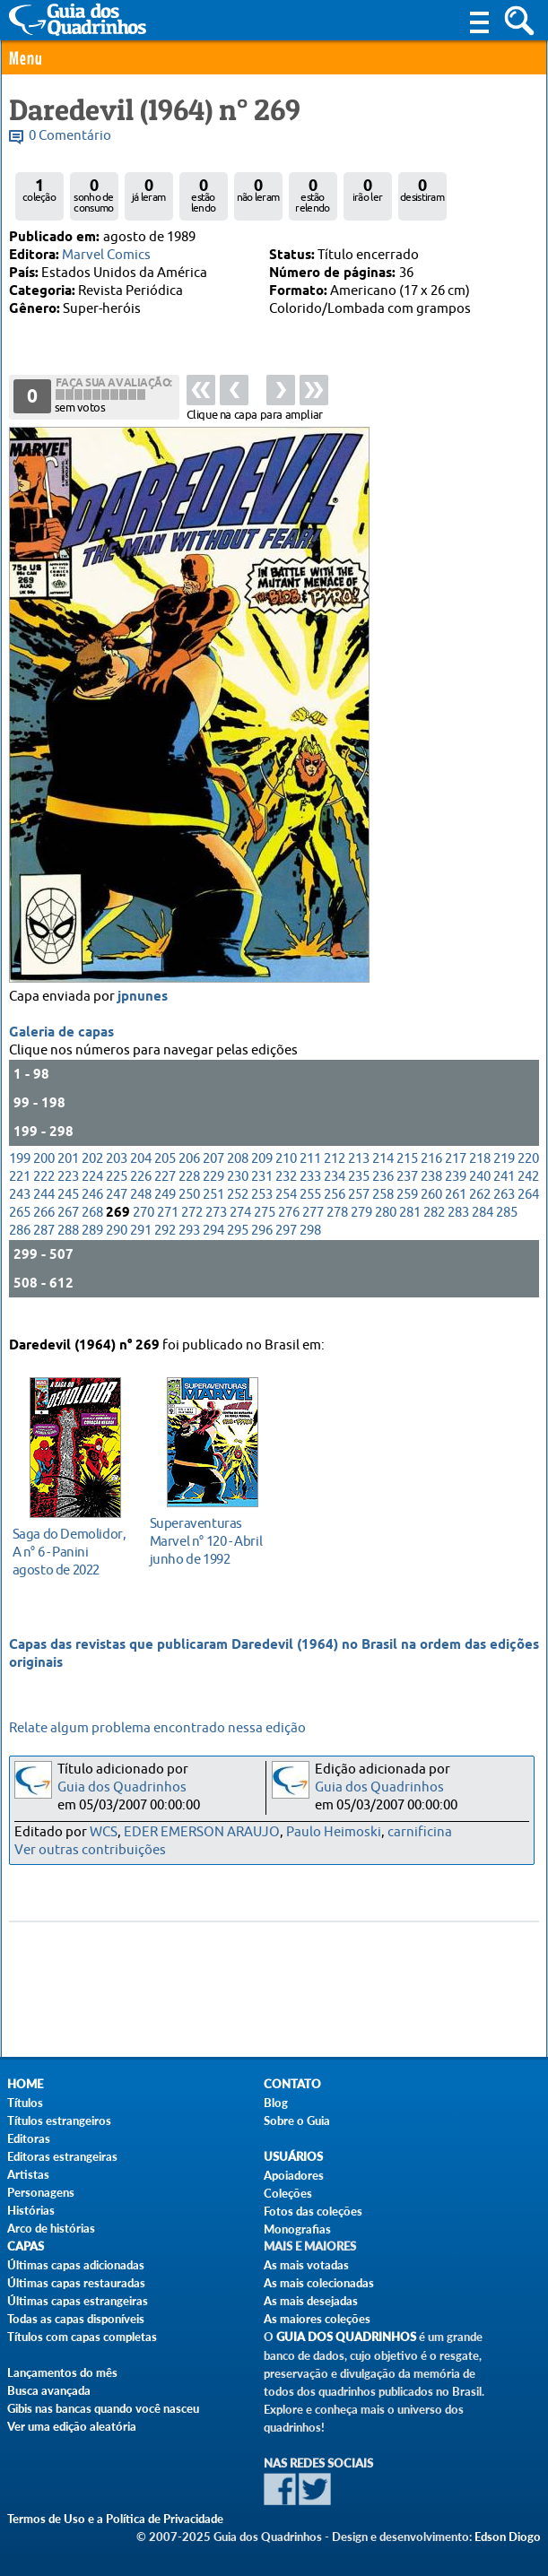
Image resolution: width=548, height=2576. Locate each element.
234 (334, 1192)
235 (359, 1192)
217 (455, 1174)
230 (237, 1192)
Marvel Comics (106, 255)
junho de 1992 (207, 1539)
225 (116, 1192)
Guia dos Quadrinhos (122, 1787)
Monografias (297, 2229)
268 (92, 1227)
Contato (292, 2084)
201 (68, 1174)
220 (528, 1174)
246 (92, 1210)
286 (19, 1245)
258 (383, 1210)
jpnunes (142, 1012)
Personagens (40, 2192)
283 (458, 1227)
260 (431, 1210)
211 (310, 1174)
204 (141, 1174)
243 (19, 1210)
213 (359, 1174)
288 (68, 1245)
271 (167, 1227)
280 (385, 1227)
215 (407, 1174)
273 (216, 1227)
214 (383, 1174)
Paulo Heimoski (333, 1832)
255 (310, 1210)
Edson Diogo (507, 2536)
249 (165, 1210)
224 (92, 1192)
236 (383, 1192)
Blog (276, 2102)
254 (286, 1210)
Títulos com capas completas (82, 2336)
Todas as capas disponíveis (75, 2318)
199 (19, 1174)
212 (334, 1174)
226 (141, 1192)
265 (19, 1227)
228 (189, 1192)
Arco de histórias (51, 2228)
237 (407, 1192)
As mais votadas (306, 2265)
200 (44, 1174)
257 (359, 1210)
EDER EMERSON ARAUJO (202, 1832)
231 (262, 1192)
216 (431, 1174)
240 (480, 1192)
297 (286, 1245)
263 (504, 1210)
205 (165, 1174)
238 (431, 1192)
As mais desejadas (311, 2301)
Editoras (28, 2138)
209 (262, 1174)
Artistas (28, 2174)
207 (213, 1174)
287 (44, 1245)
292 (165, 1245)
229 (213, 1192)
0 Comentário (70, 135)
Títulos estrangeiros (59, 2120)
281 (410, 1227)
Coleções (288, 2193)
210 (286, 1174)
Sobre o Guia (297, 2120)
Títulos (25, 2102)
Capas (25, 2246)
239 (455, 1192)
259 (407, 1210)
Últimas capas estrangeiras (77, 2301)
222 (44, 1192)
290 (116, 1245)
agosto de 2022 (70, 1549)
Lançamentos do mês (62, 2372)
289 (92, 1245)
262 (480, 1210)
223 (68, 1192)
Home (25, 2084)
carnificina (419, 1832)
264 (528, 1210)
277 (313, 1227)
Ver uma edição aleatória (71, 2426)
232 (286, 1192)
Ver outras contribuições (90, 1850)
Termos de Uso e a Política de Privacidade (115, 2518)
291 (141, 1245)
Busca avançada (49, 2390)
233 (310, 1192)
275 (264, 1227)
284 (482, 1227)
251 (213, 1210)
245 (68, 1210)
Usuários (293, 2157)
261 (455, 1210)
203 (116, 1174)
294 (213, 1245)
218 (480, 1174)
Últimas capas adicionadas (75, 2265)
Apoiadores (294, 2175)
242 (528, 1192)
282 (434, 1227)
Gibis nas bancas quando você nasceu (103, 2408)
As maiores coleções (317, 2318)
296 (262, 1245)
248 (141, 1210)
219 (504, 1174)
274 (240, 1227)
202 (92, 1174)
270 (143, 1227)
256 (334, 1210)
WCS (103, 1832)
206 (189, 1174)
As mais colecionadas (319, 2283)
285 (507, 1227)
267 (68, 1227)
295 (237, 1245)
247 (116, 1210)
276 (289, 1227)
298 (310, 1245)
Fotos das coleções (313, 2211)
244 (44, 1210)
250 (189, 1210)
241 (504, 1192)
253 (262, 1210)
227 (165, 1192)
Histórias (31, 2210)
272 (192, 1227)
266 (44, 1227)
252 (237, 1210)
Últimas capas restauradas (76, 2283)
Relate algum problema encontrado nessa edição (157, 1728)
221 (19, 1192)
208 (237, 1174)
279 (361, 1227)
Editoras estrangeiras (62, 2156)
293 (189, 1245)
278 (337, 1227)
